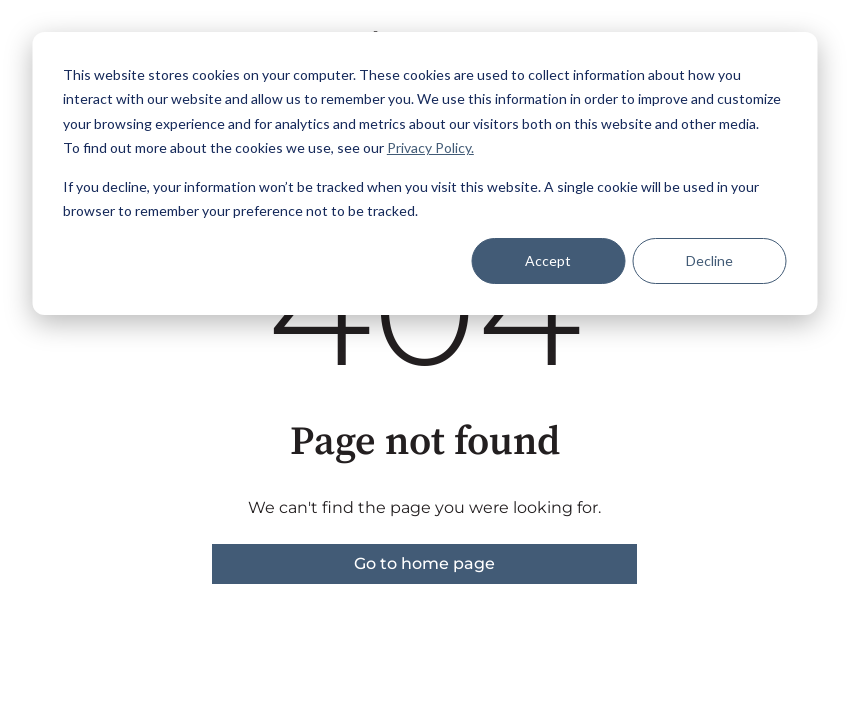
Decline (709, 260)
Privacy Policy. (430, 147)
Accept (548, 260)
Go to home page (424, 563)
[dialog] (424, 173)
